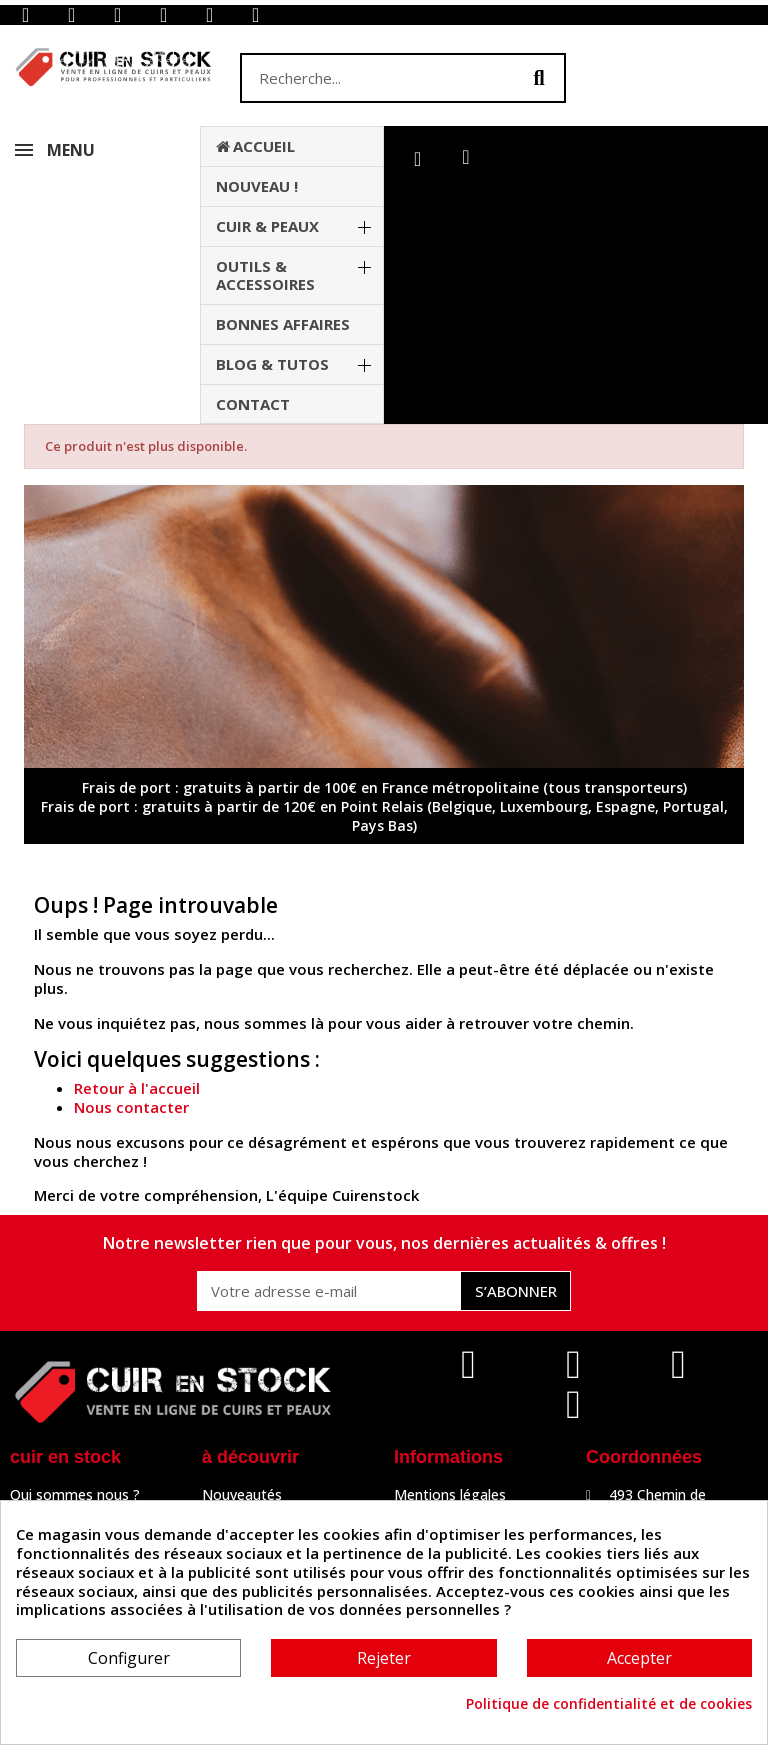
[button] (465, 157)
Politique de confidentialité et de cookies (609, 1704)
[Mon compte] (417, 159)
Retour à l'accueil (137, 1088)
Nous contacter (131, 1107)
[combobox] (366, 78)
